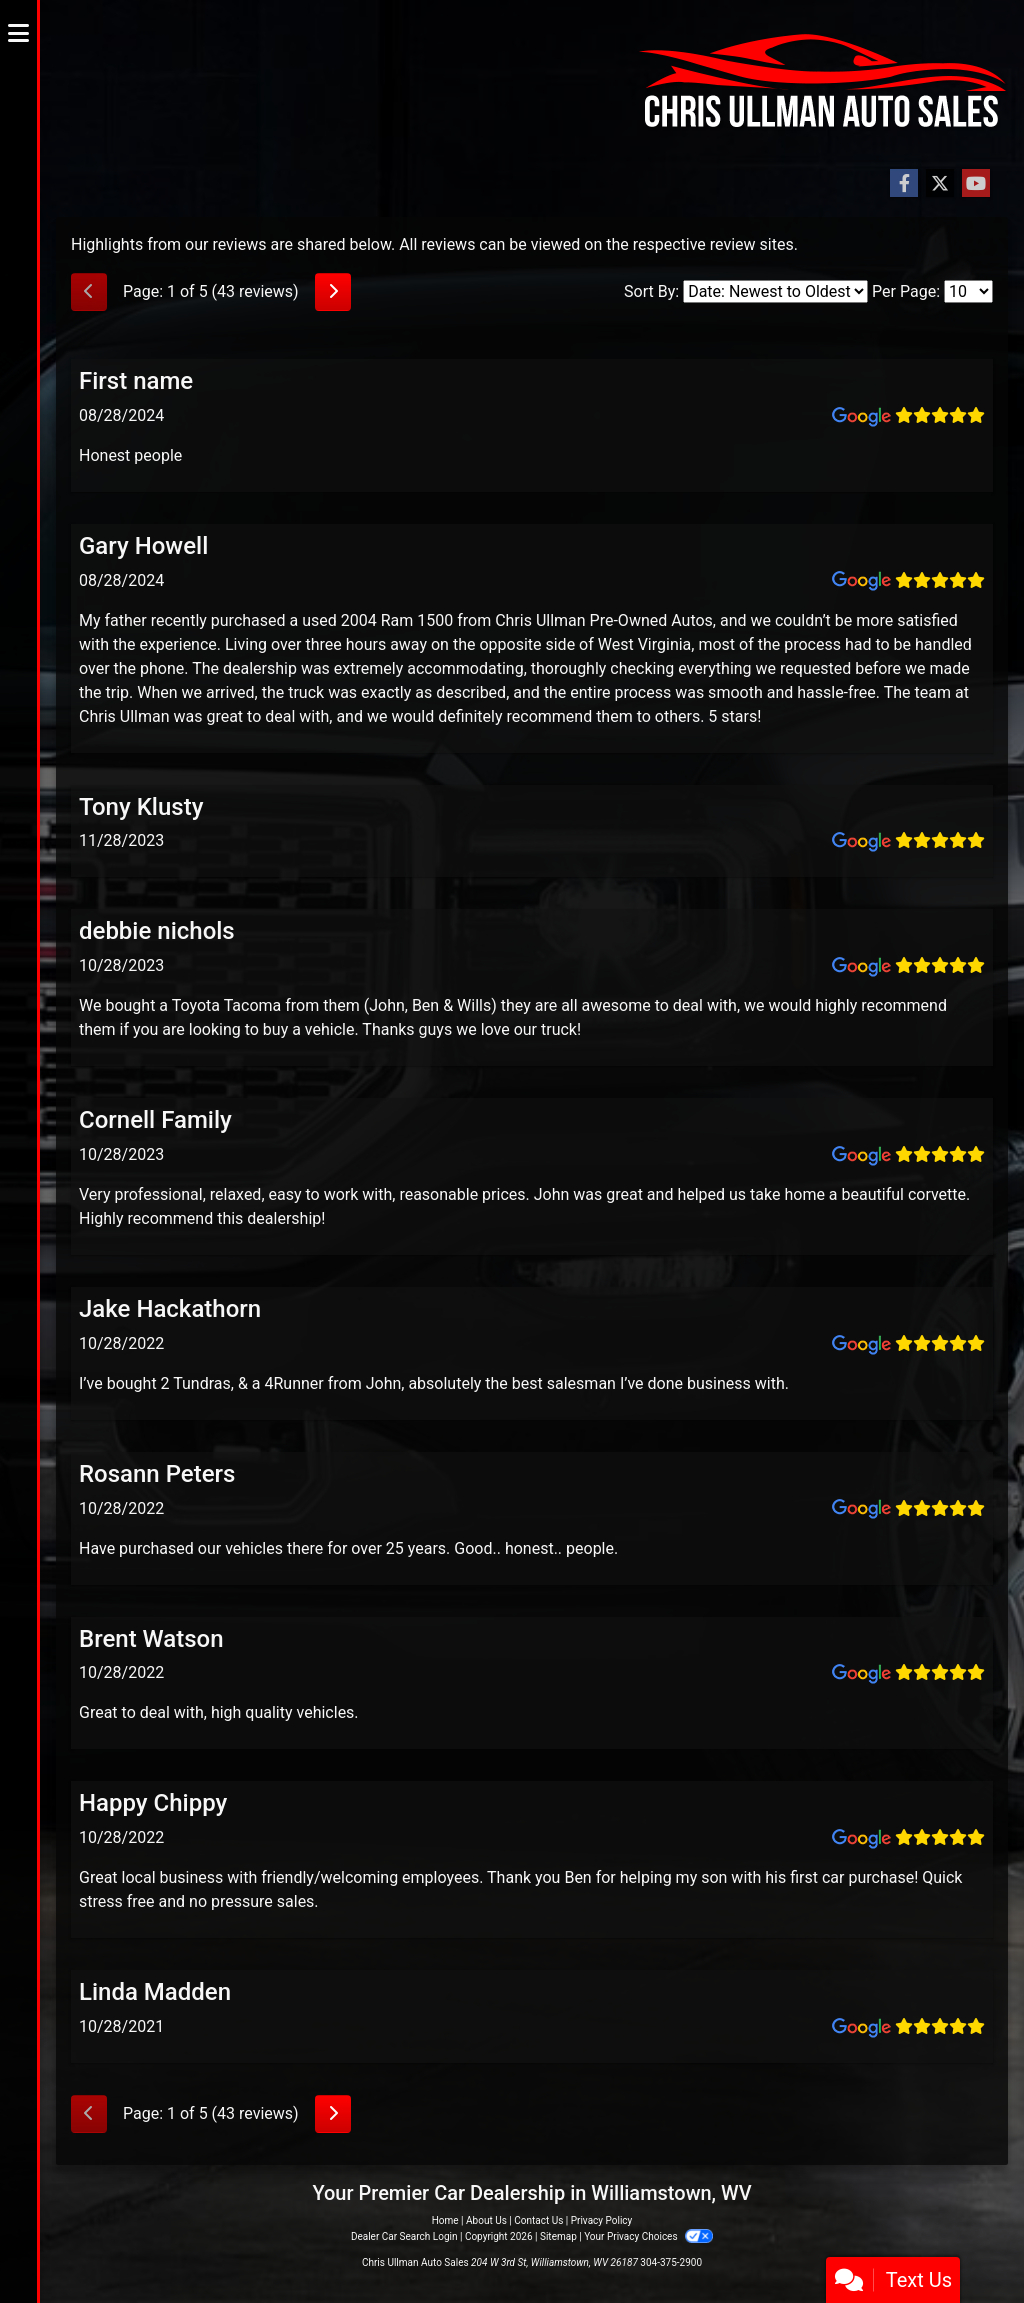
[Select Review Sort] (775, 291)
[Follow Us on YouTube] (976, 184)
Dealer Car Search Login (404, 2236)
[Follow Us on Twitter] (940, 184)
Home (445, 2220)
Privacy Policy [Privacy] (602, 2220)
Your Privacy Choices (648, 2236)
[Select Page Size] (968, 291)
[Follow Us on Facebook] (904, 184)
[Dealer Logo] (532, 83)
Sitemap (558, 2236)
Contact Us (538, 2220)
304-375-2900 (671, 2262)
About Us (486, 2220)
